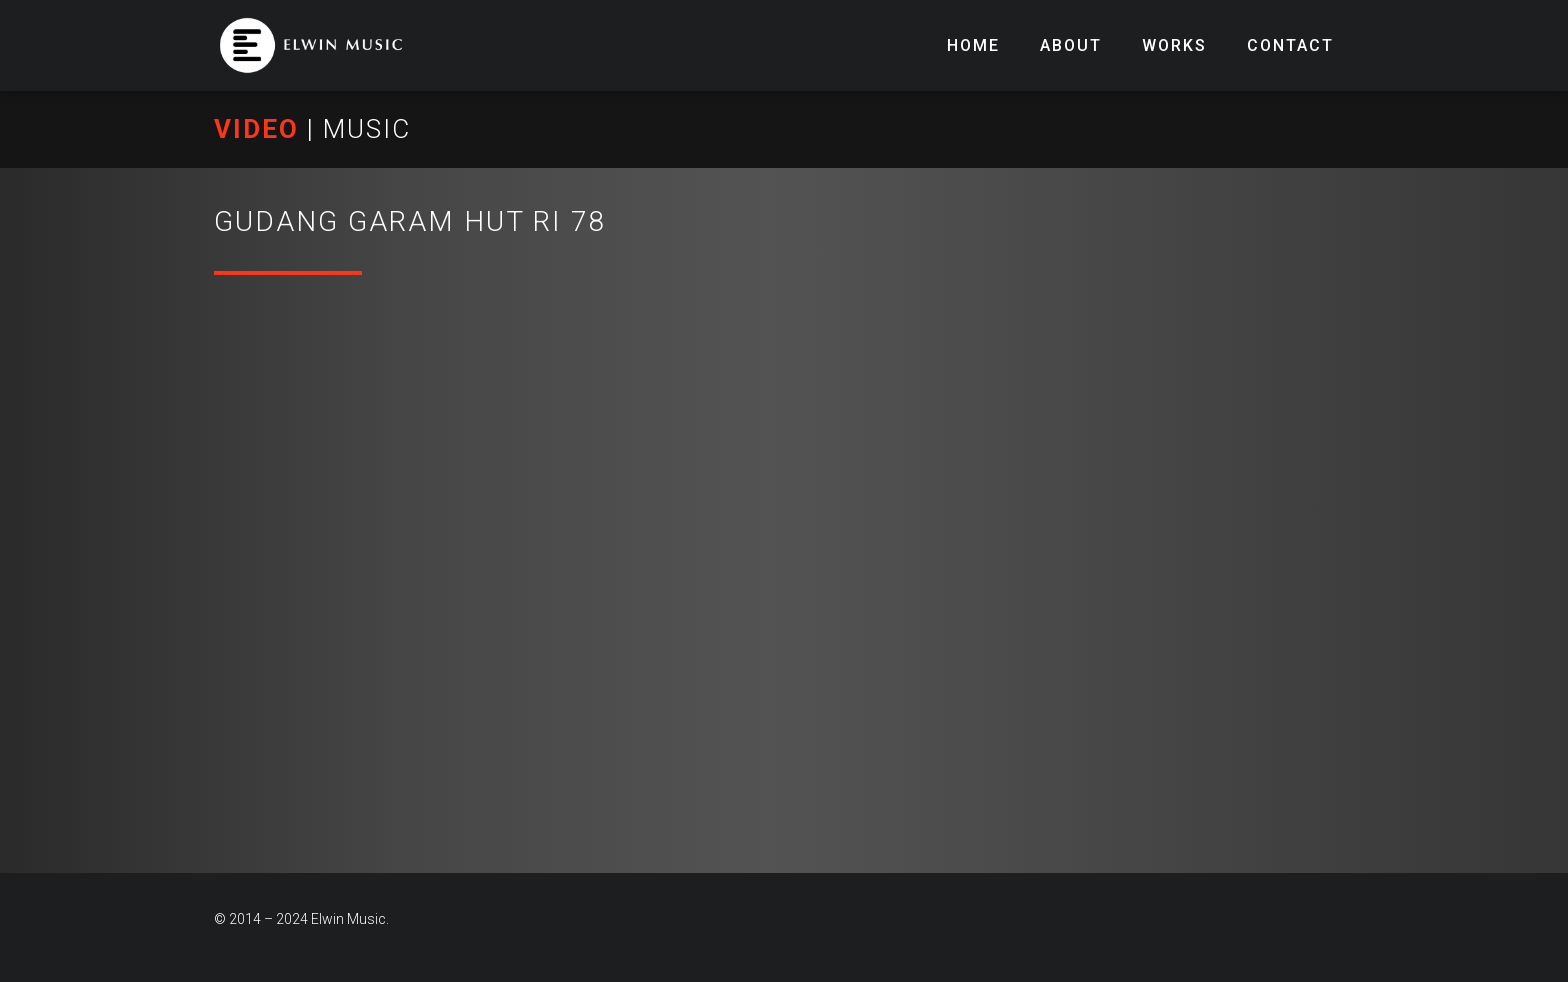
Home (973, 45)
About (1071, 45)
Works (1174, 45)
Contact (1290, 45)
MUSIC (367, 129)
